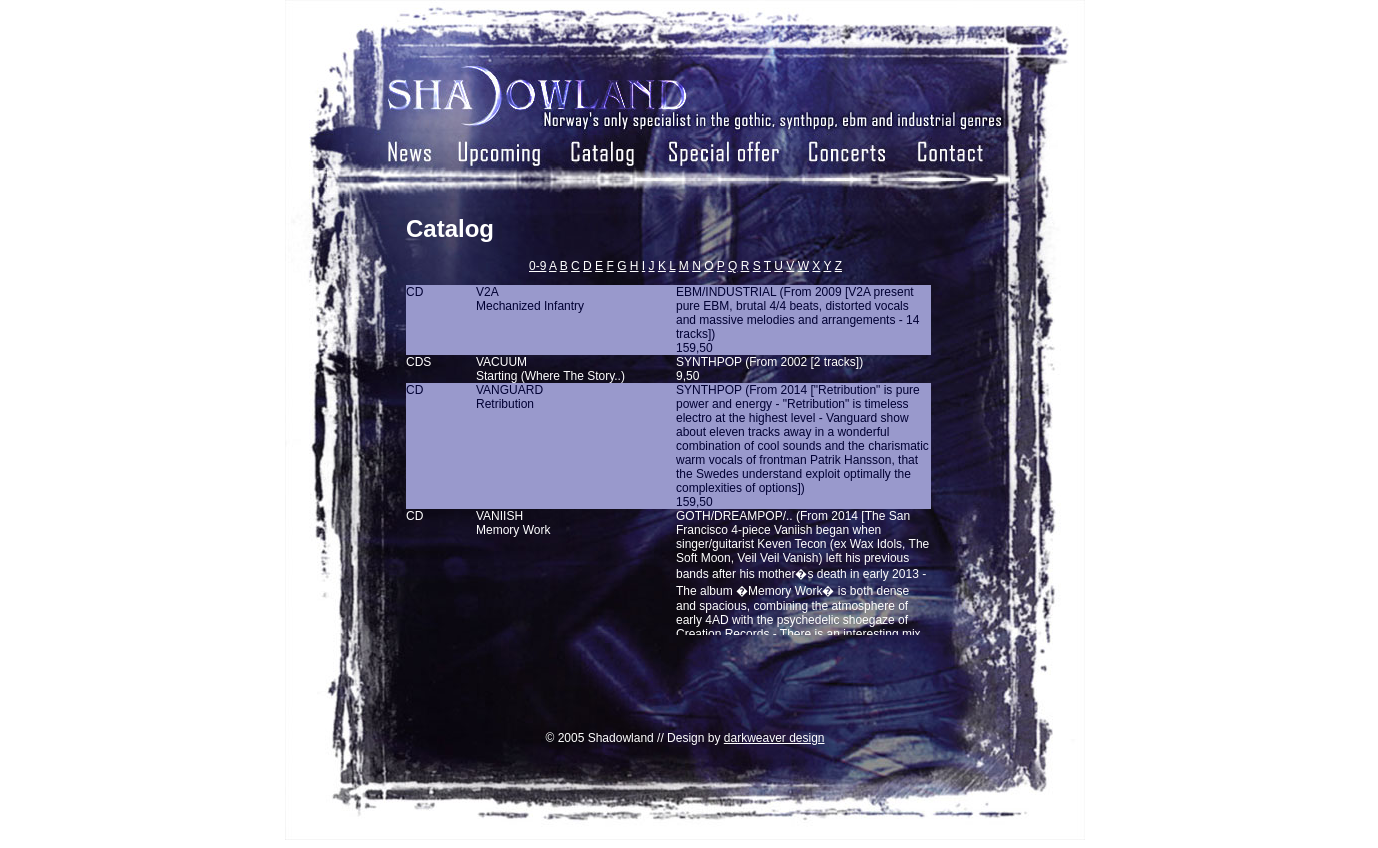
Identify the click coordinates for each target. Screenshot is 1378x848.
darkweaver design (774, 738)
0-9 (537, 266)
